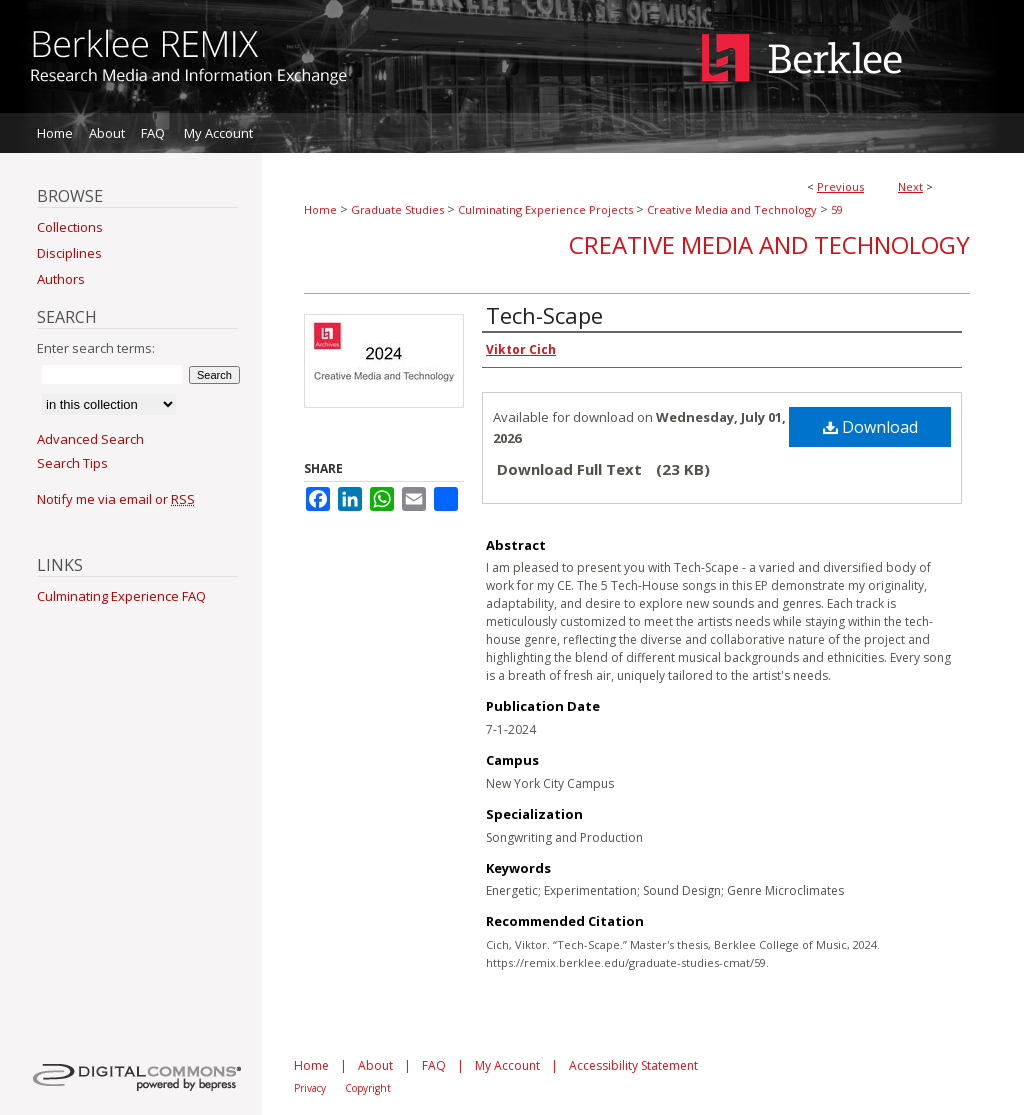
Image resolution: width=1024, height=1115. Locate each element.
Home (320, 209)
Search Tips (72, 463)
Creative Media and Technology (732, 209)
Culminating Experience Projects (545, 209)
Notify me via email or (116, 499)
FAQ (434, 1065)
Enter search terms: (96, 348)
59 (837, 209)
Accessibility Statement (633, 1065)
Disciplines (69, 253)
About (375, 1065)
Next (910, 186)
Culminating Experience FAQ (121, 596)
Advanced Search (90, 439)
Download (870, 427)
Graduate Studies (397, 209)
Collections (70, 227)
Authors (61, 279)
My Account (507, 1065)
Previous (840, 186)
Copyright (368, 1088)
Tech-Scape (544, 315)
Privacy (310, 1088)
